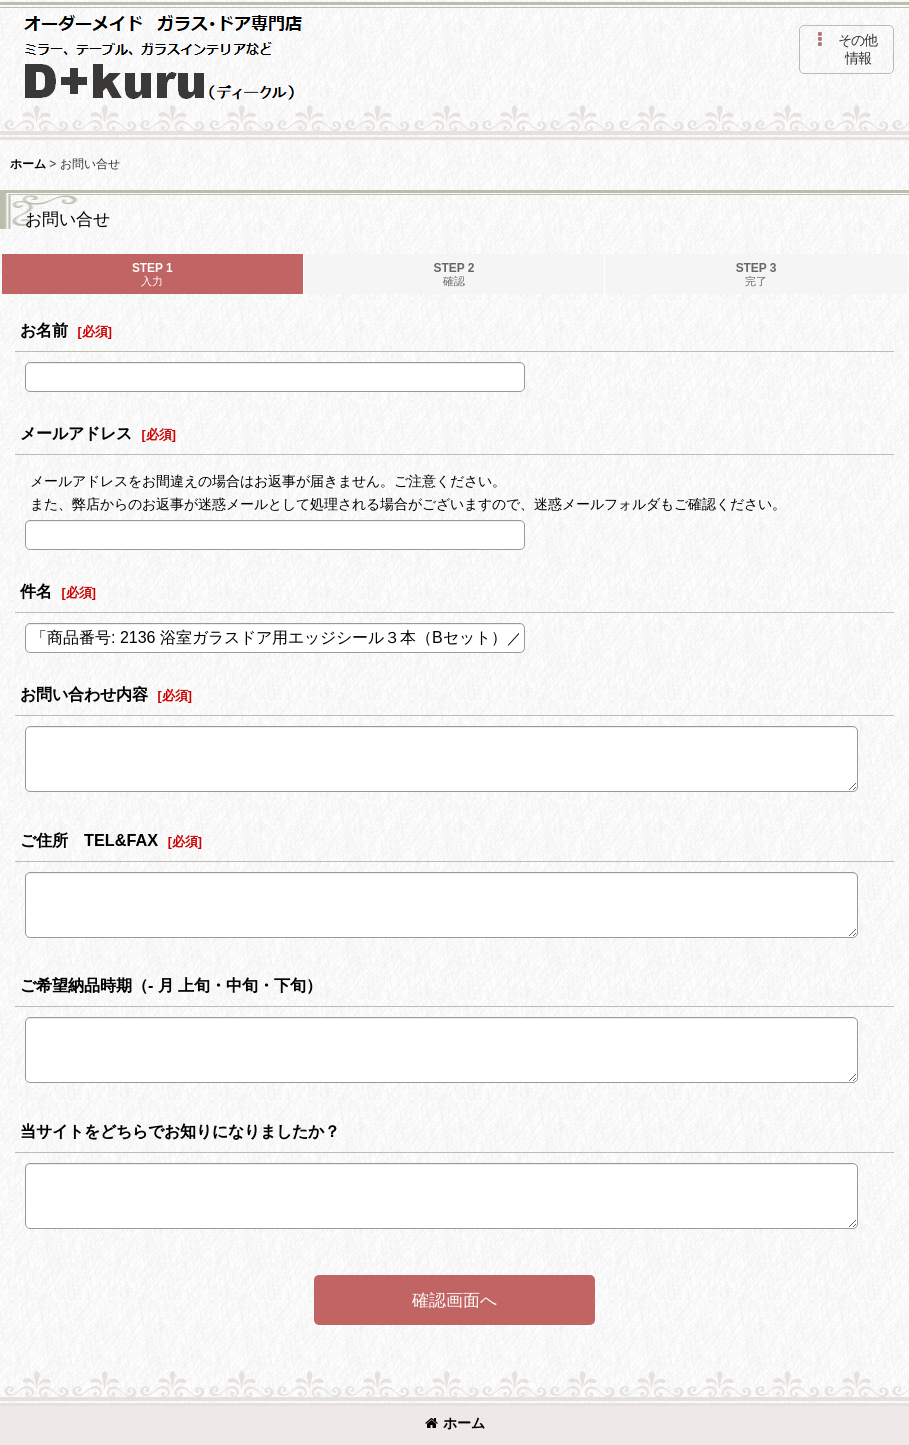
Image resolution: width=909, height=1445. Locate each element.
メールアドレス (76, 433)
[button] (846, 49)
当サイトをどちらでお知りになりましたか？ (180, 1131)
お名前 (44, 330)
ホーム (455, 1423)
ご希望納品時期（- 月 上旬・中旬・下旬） (171, 985)
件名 (36, 591)
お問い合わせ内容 (84, 694)
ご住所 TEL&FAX (89, 840)
